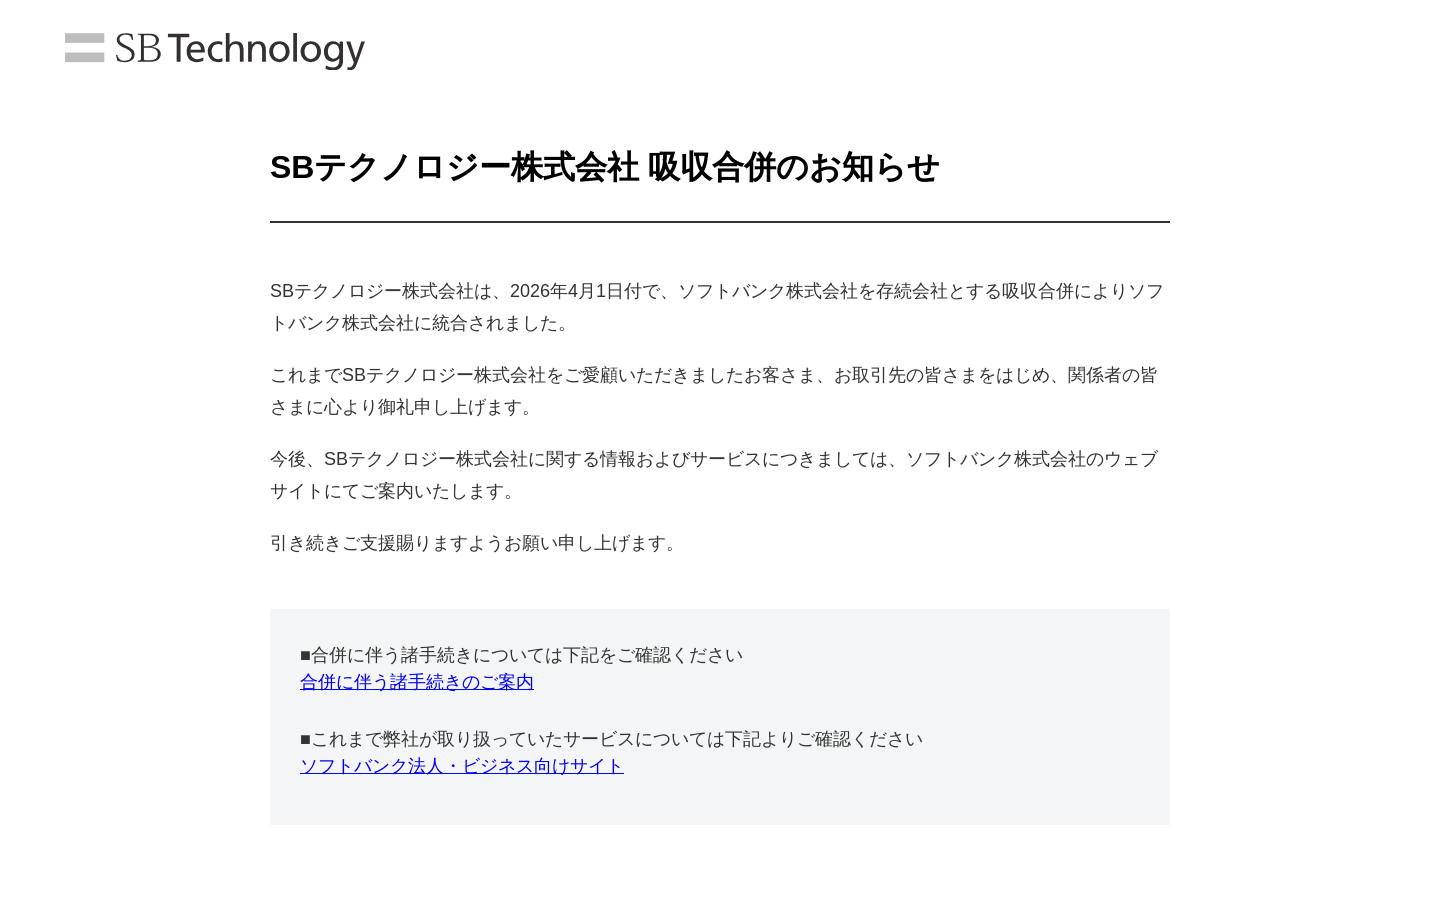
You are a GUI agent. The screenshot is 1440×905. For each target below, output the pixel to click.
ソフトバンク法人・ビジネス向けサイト (462, 766)
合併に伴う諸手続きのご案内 (417, 682)
